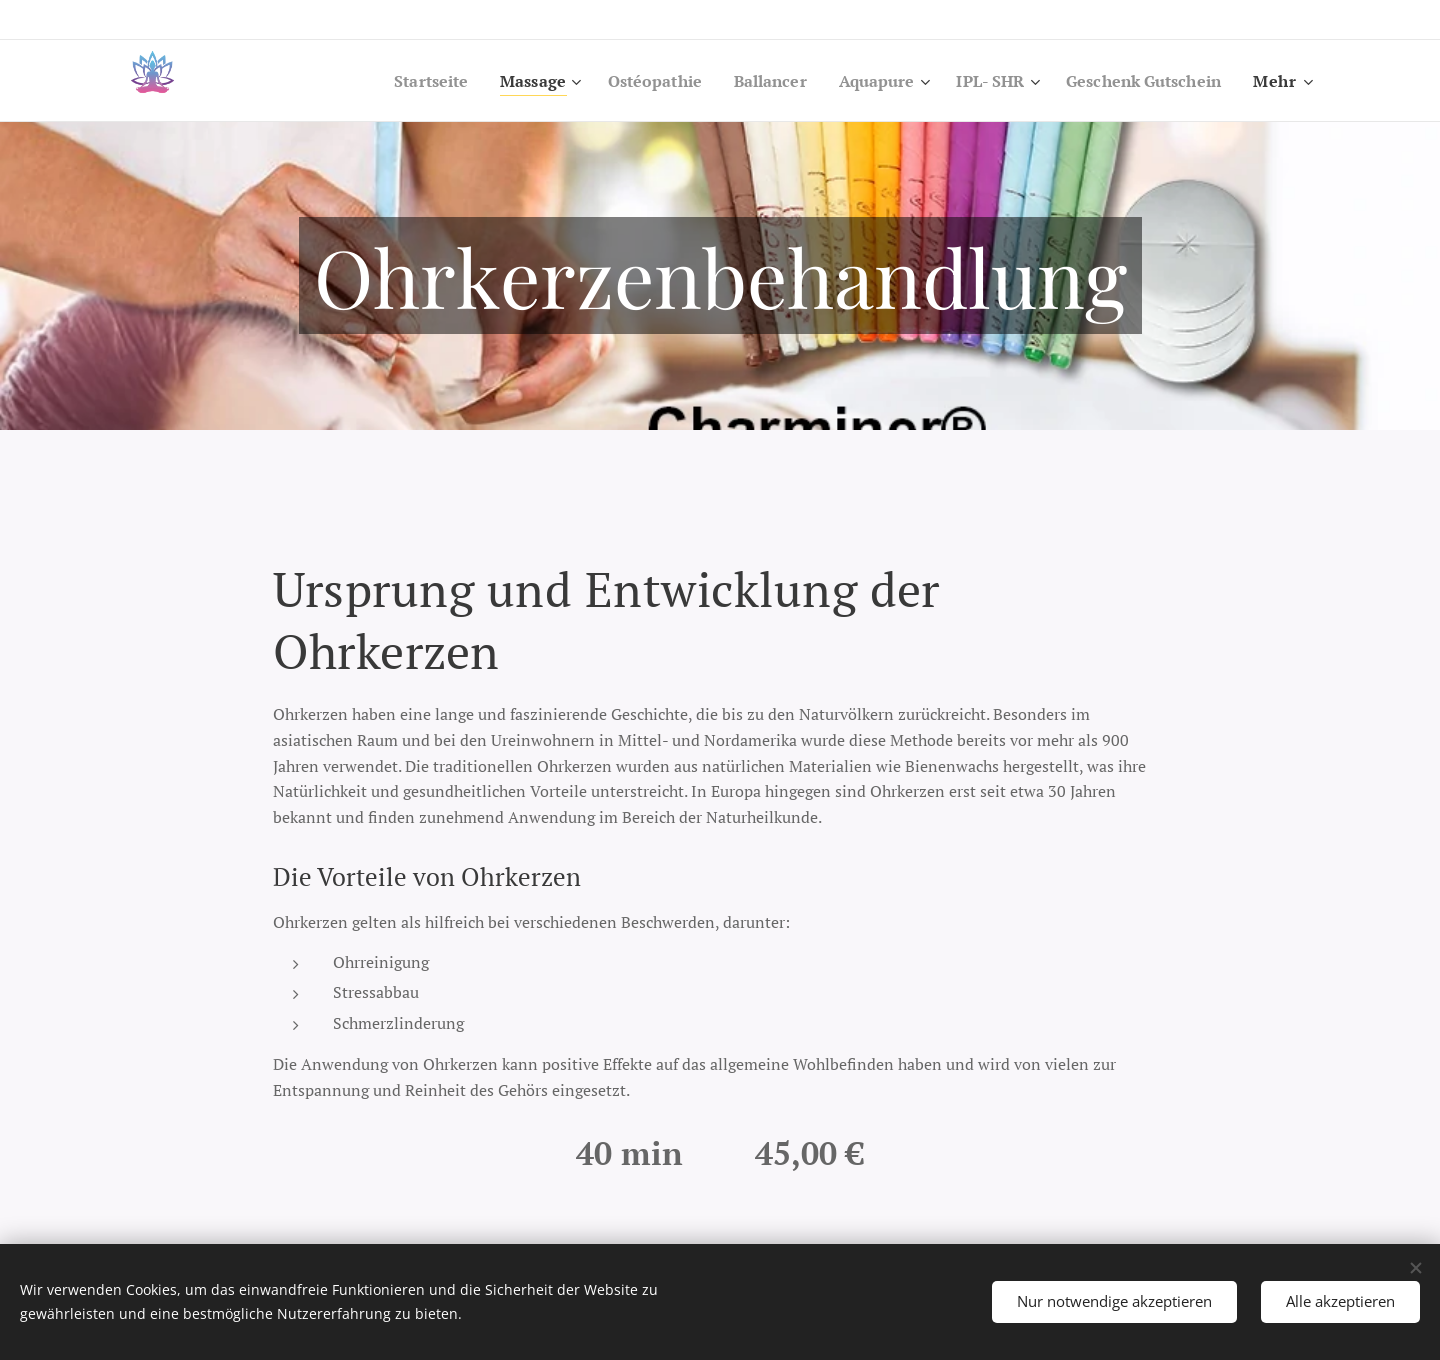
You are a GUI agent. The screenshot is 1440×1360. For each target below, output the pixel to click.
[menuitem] (390, 81)
